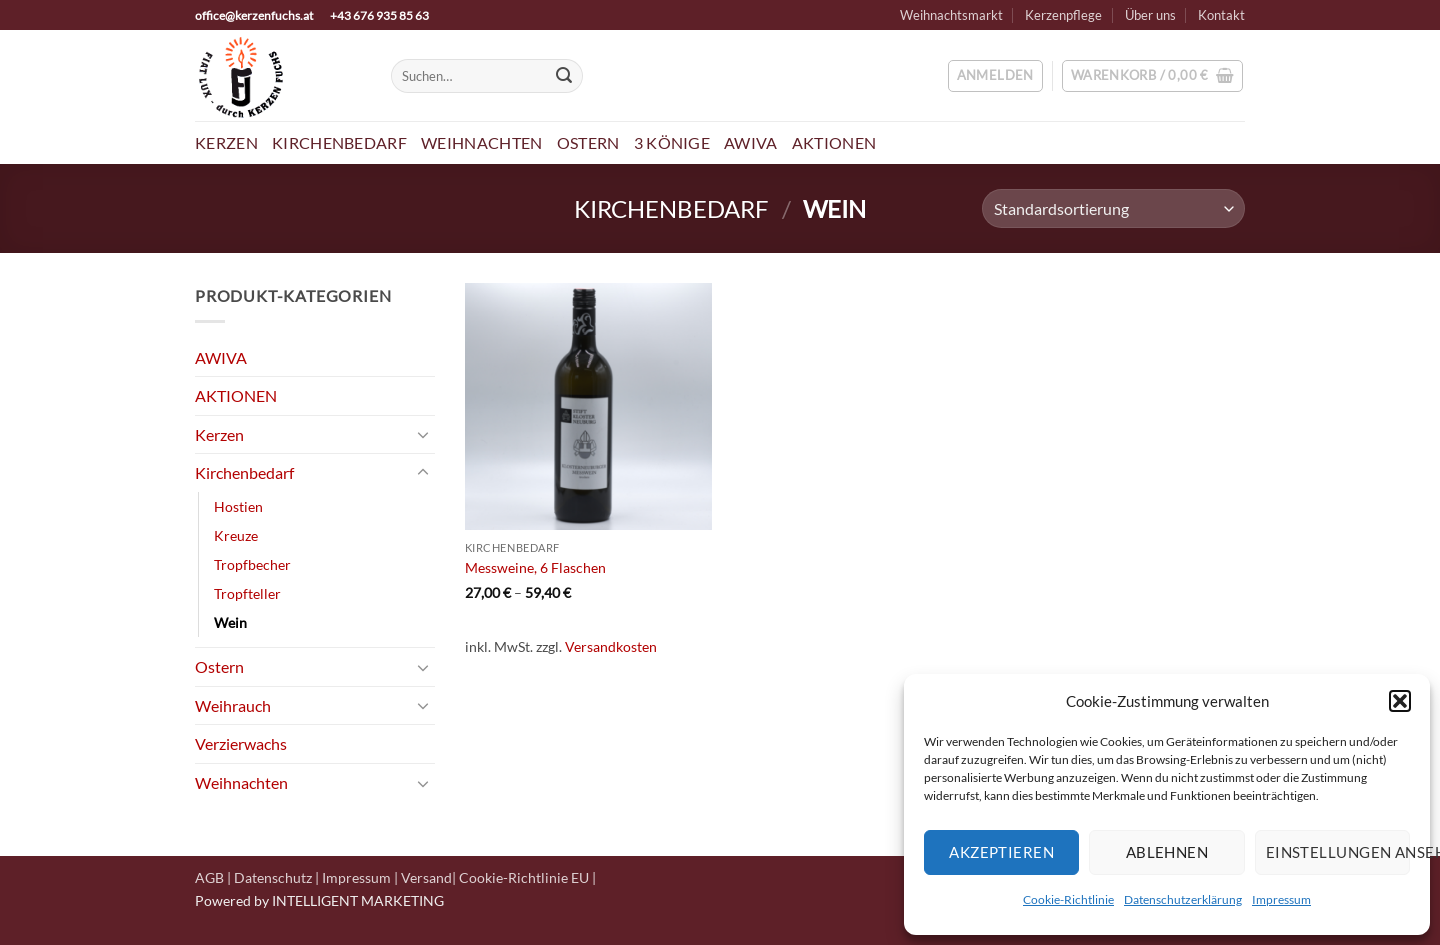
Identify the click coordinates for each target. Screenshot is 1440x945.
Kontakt (1221, 15)
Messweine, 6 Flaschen (535, 567)
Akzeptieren (1001, 852)
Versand (426, 877)
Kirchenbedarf (339, 142)
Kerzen (226, 142)
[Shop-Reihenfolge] (1113, 208)
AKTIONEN (236, 395)
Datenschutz (273, 877)
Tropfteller (247, 593)
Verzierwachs (241, 743)
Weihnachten (482, 142)
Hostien (238, 506)
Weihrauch (233, 705)
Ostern (588, 142)
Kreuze (236, 535)
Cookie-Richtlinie (1068, 899)
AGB (209, 877)
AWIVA (751, 142)
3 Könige (672, 142)
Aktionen (834, 142)
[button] (1400, 701)
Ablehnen (1167, 852)
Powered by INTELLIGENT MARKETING (319, 900)
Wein (230, 622)
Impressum (1281, 899)
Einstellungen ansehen (1338, 852)
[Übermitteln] (564, 76)
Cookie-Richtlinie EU (524, 877)
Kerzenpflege (1063, 15)
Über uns (1150, 15)
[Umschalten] (423, 434)
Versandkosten (611, 646)
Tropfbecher (252, 564)
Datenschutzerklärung (1183, 899)
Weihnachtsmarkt (951, 15)
